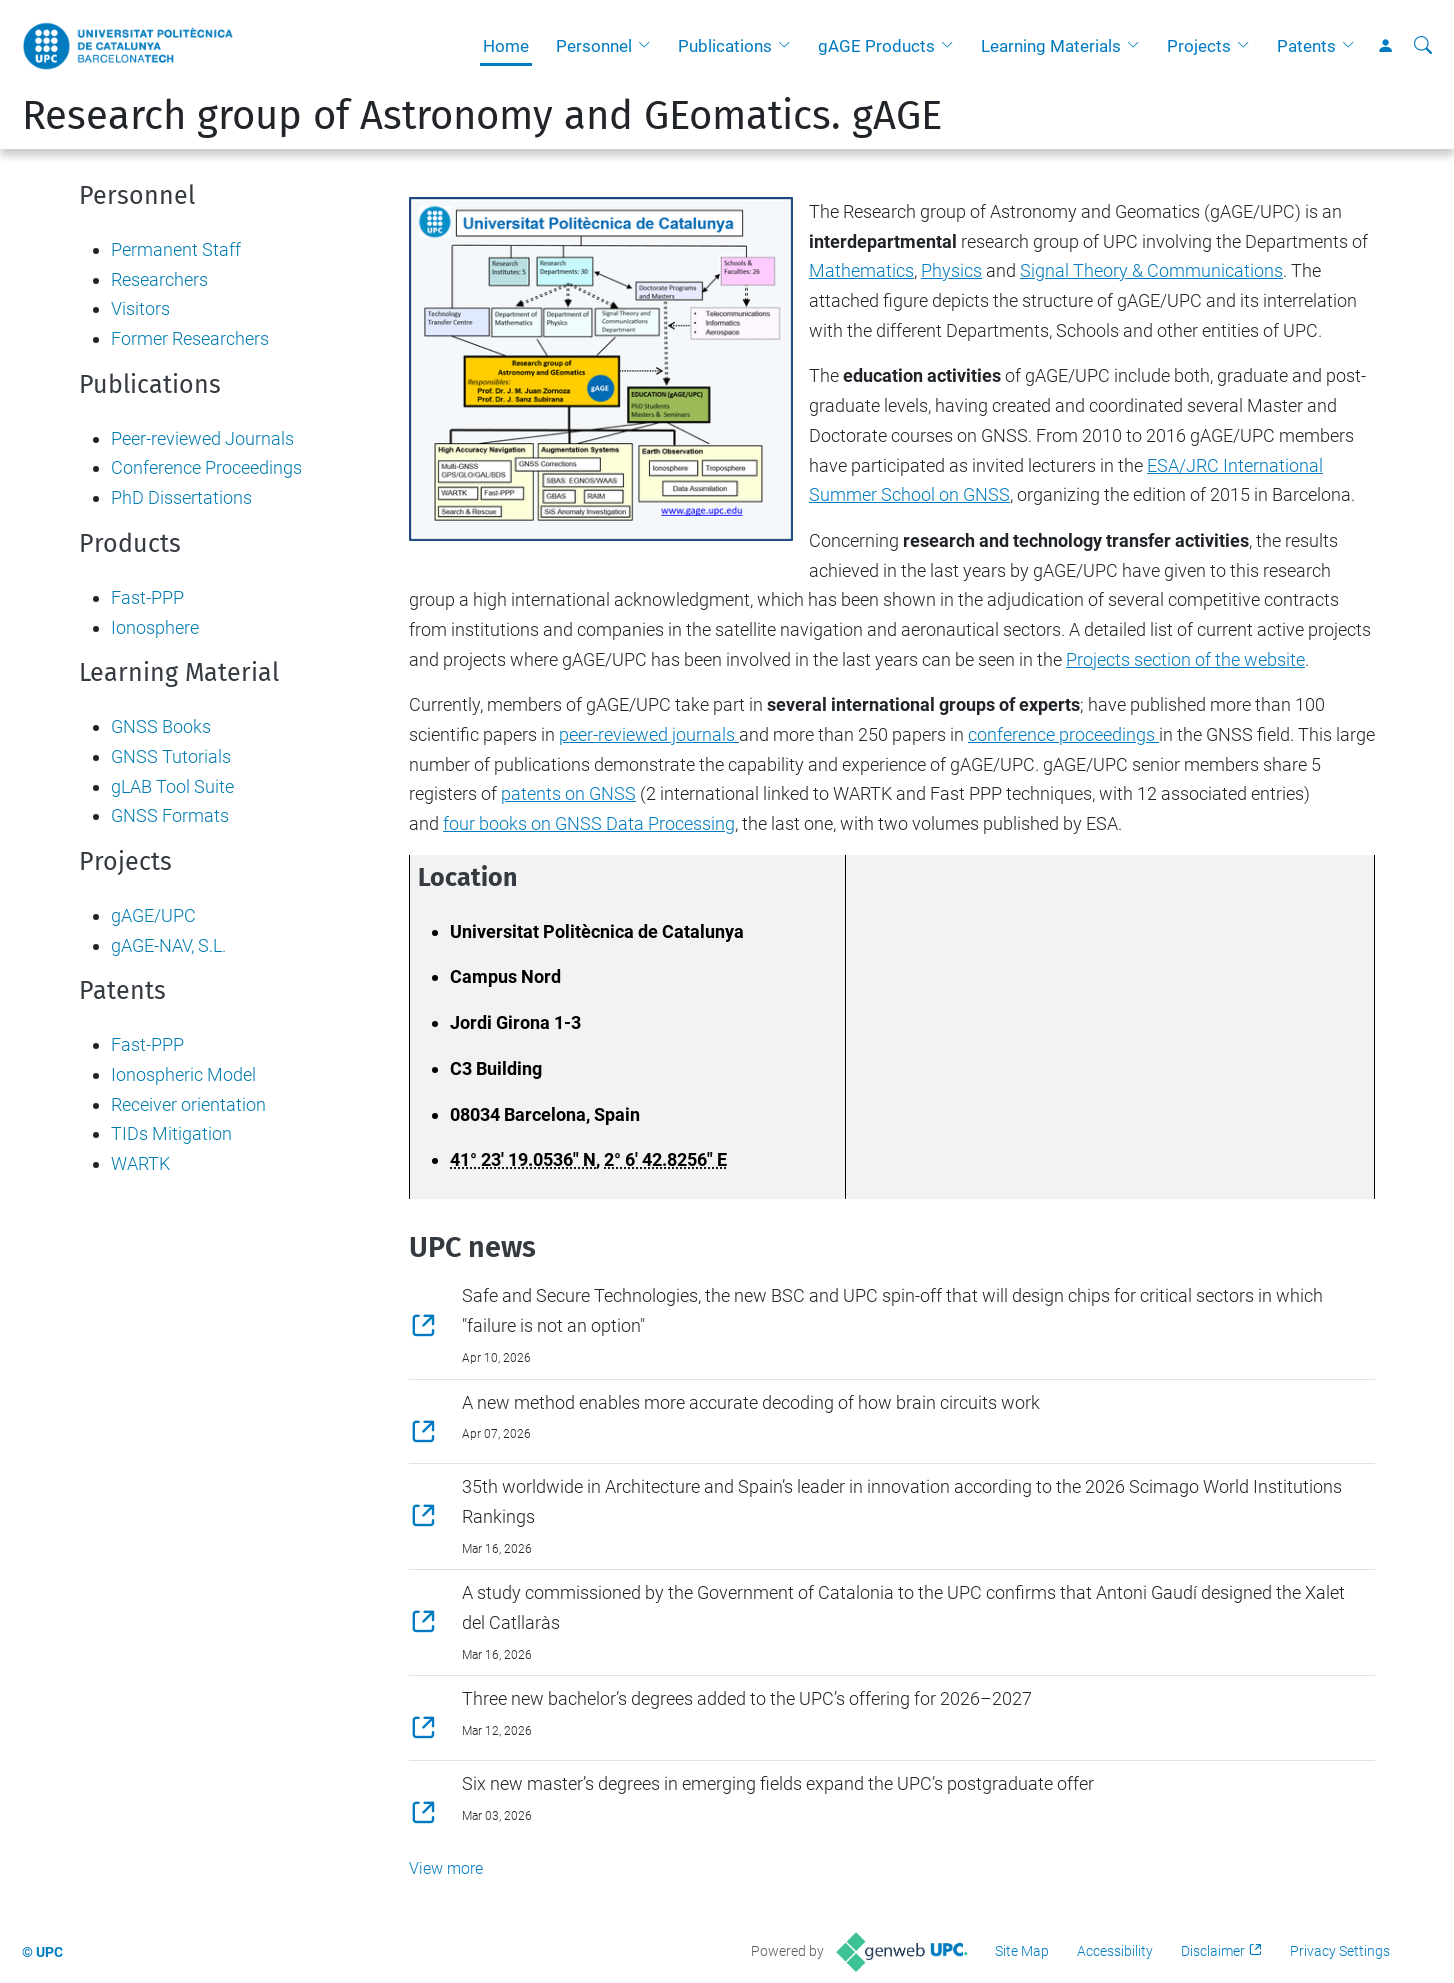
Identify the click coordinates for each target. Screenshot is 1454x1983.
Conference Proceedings (206, 467)
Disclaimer (1213, 1951)
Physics (951, 270)
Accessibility (1115, 1951)
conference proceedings (1063, 734)
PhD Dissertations (181, 497)
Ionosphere (155, 627)
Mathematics (861, 270)
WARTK (140, 1163)
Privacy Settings (1340, 1951)
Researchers (159, 279)
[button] (649, 46)
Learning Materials (1051, 46)
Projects (1199, 46)
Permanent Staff (176, 249)
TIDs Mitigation (171, 1133)
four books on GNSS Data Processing (589, 823)
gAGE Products (876, 46)
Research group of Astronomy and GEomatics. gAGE (482, 116)
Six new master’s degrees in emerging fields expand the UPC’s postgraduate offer (778, 1783)
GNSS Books (161, 726)
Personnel (594, 46)
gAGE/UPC (153, 915)
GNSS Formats (170, 815)
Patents (1306, 46)
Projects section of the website (1185, 659)
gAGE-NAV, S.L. (168, 945)
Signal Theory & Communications (1151, 270)
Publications (725, 46)
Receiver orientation (188, 1104)
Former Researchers (190, 338)
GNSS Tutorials (171, 756)
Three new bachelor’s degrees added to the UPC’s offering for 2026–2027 (747, 1698)
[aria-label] (1423, 46)
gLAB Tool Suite (172, 786)
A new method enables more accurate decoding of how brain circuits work (751, 1402)
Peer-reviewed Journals (202, 438)
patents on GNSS (568, 793)
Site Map (1022, 1951)
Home (506, 46)
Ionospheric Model (183, 1074)
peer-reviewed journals (649, 734)
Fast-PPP (147, 597)
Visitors (140, 308)
